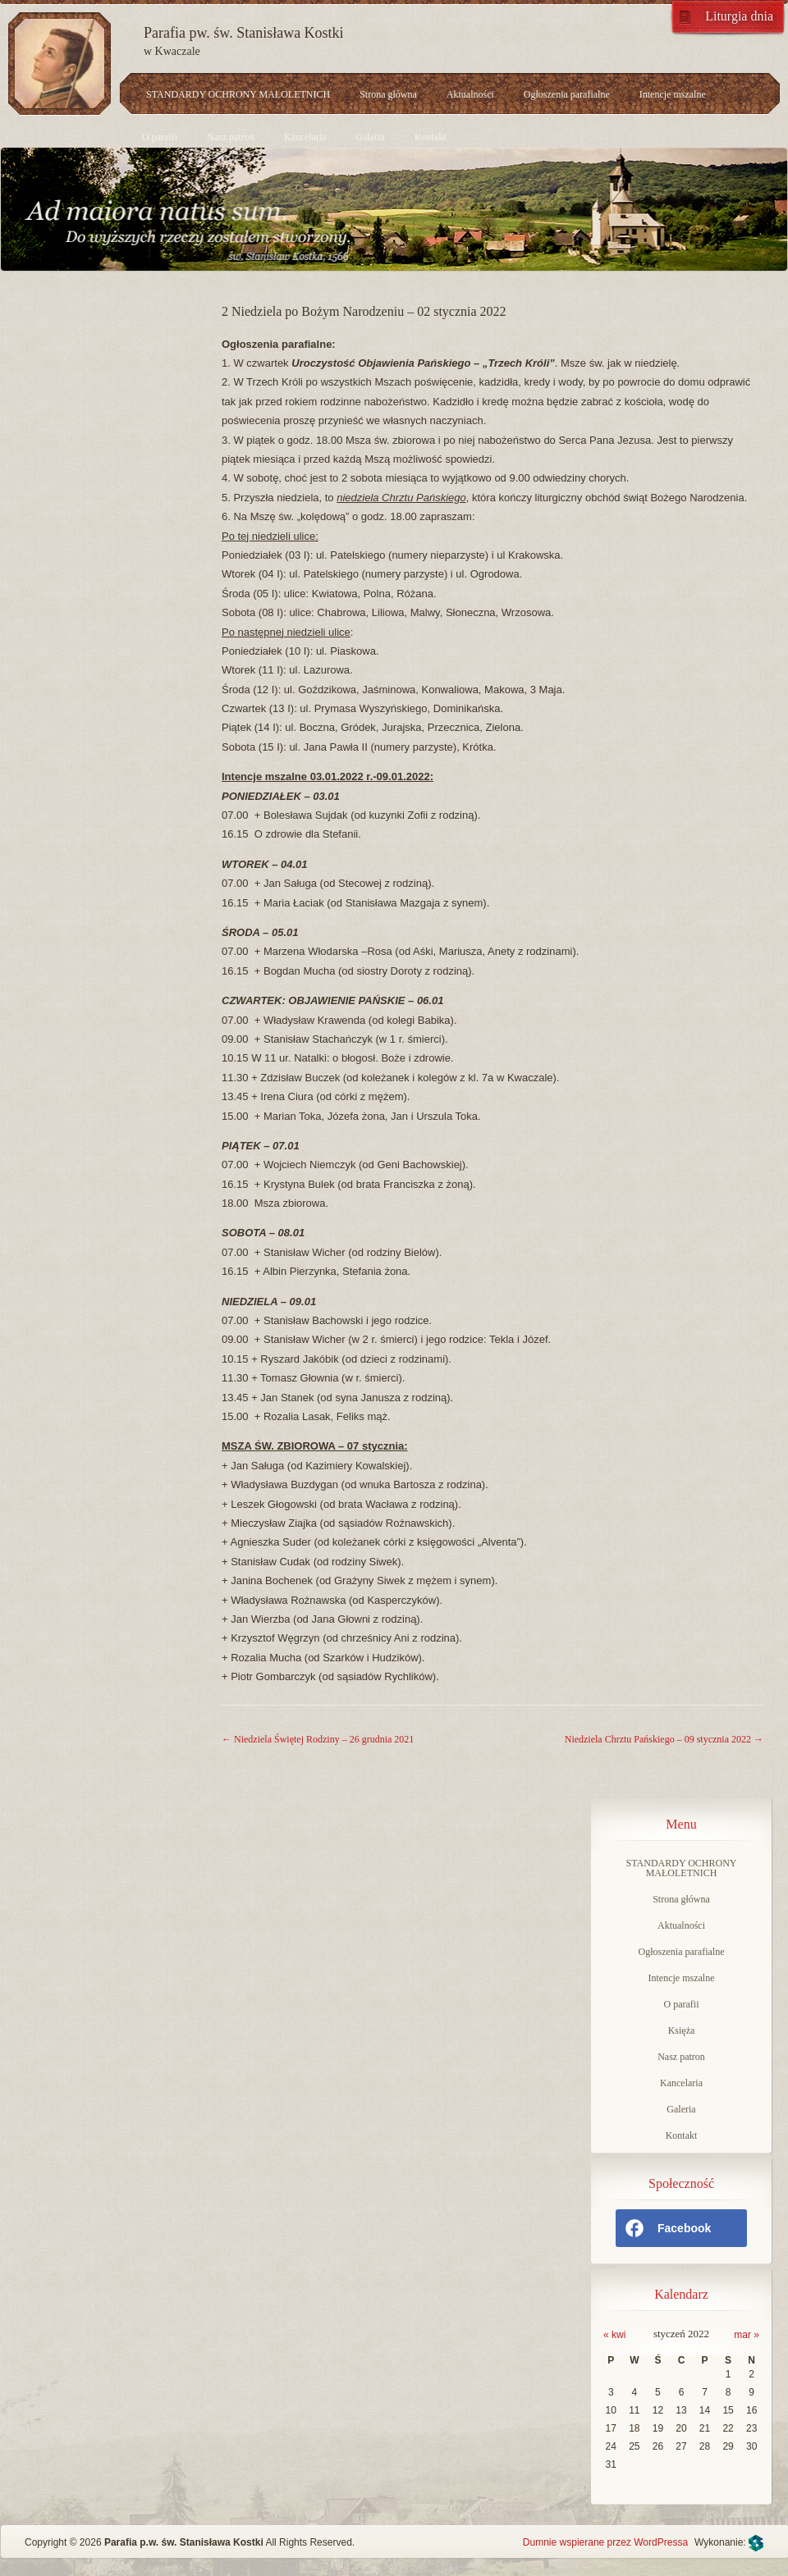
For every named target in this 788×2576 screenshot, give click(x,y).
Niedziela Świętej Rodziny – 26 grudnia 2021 (318, 1739)
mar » (746, 2335)
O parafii (159, 137)
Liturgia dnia (739, 16)
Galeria (370, 137)
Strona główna (388, 94)
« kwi (614, 2335)
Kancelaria (305, 137)
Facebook (667, 2228)
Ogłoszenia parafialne (567, 94)
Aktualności (470, 94)
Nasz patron (230, 137)
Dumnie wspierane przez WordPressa (605, 2542)
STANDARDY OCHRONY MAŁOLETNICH (238, 94)
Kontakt (431, 137)
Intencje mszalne (672, 94)
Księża (681, 2030)
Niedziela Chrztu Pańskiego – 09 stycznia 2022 (664, 1739)
